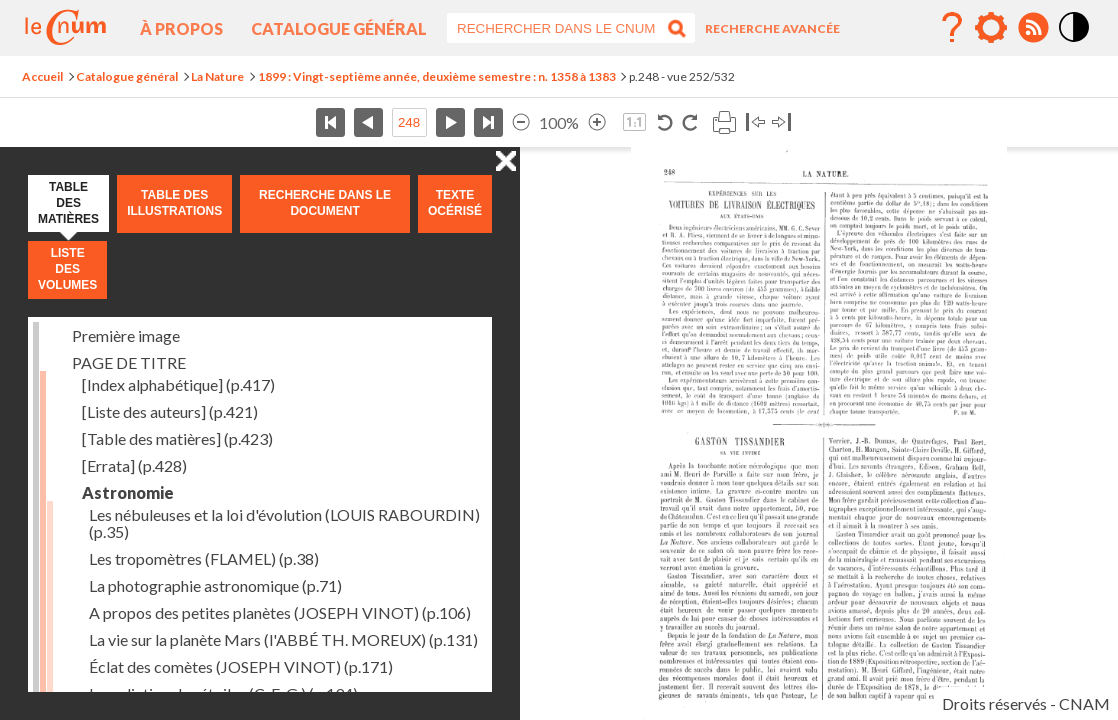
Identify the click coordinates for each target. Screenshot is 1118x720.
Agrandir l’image (597, 122)
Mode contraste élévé (1075, 43)
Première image (126, 335)
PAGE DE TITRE (129, 362)
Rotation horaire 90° (689, 122)
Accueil (42, 76)
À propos (181, 28)
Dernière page (488, 122)
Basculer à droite (781, 122)
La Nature (217, 76)
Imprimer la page (724, 122)
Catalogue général (339, 28)
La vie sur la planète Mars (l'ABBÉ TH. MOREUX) (283, 639)
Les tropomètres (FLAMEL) (204, 558)
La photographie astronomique (215, 585)
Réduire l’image (521, 122)
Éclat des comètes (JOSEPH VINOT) (241, 666)
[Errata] (134, 465)
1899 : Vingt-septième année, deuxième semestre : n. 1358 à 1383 (437, 76)
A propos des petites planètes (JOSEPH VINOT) (280, 612)
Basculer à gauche (755, 122)
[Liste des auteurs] (170, 411)
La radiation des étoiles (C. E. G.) (223, 693)
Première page (330, 122)
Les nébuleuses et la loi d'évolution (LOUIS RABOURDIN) (284, 523)
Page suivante (450, 122)
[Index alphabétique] (178, 384)
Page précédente (368, 122)
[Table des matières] (177, 438)
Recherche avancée (772, 28)
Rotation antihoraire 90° (665, 122)
